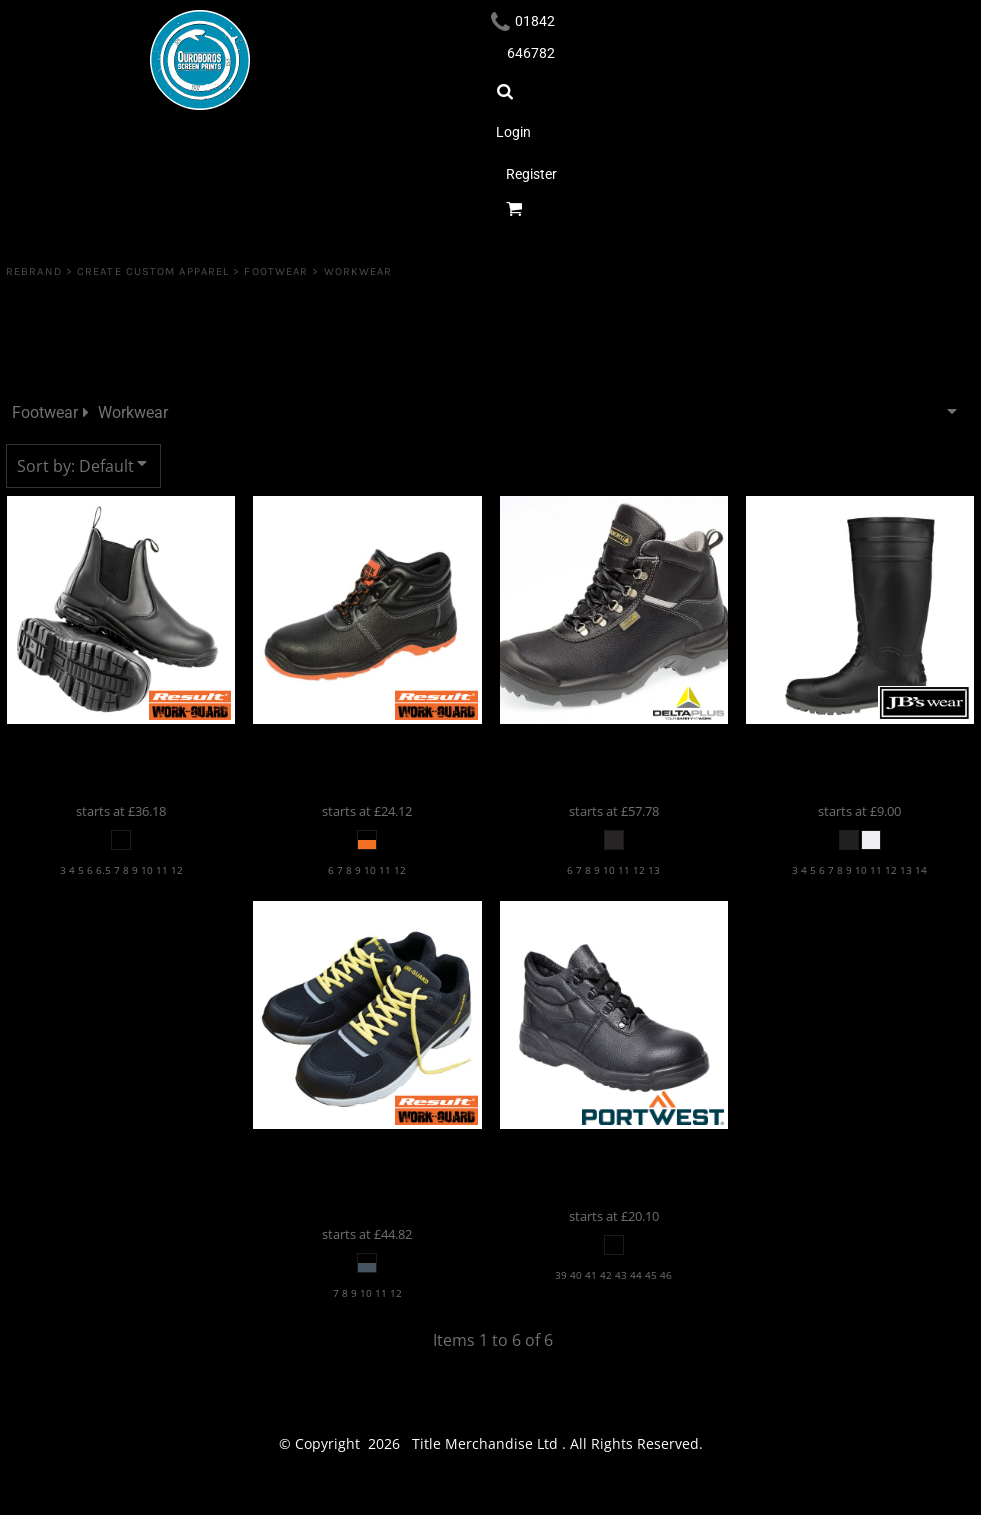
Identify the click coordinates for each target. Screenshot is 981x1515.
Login (513, 132)
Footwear (276, 271)
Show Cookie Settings (490, 1496)
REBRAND (34, 271)
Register (531, 174)
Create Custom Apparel (153, 271)
